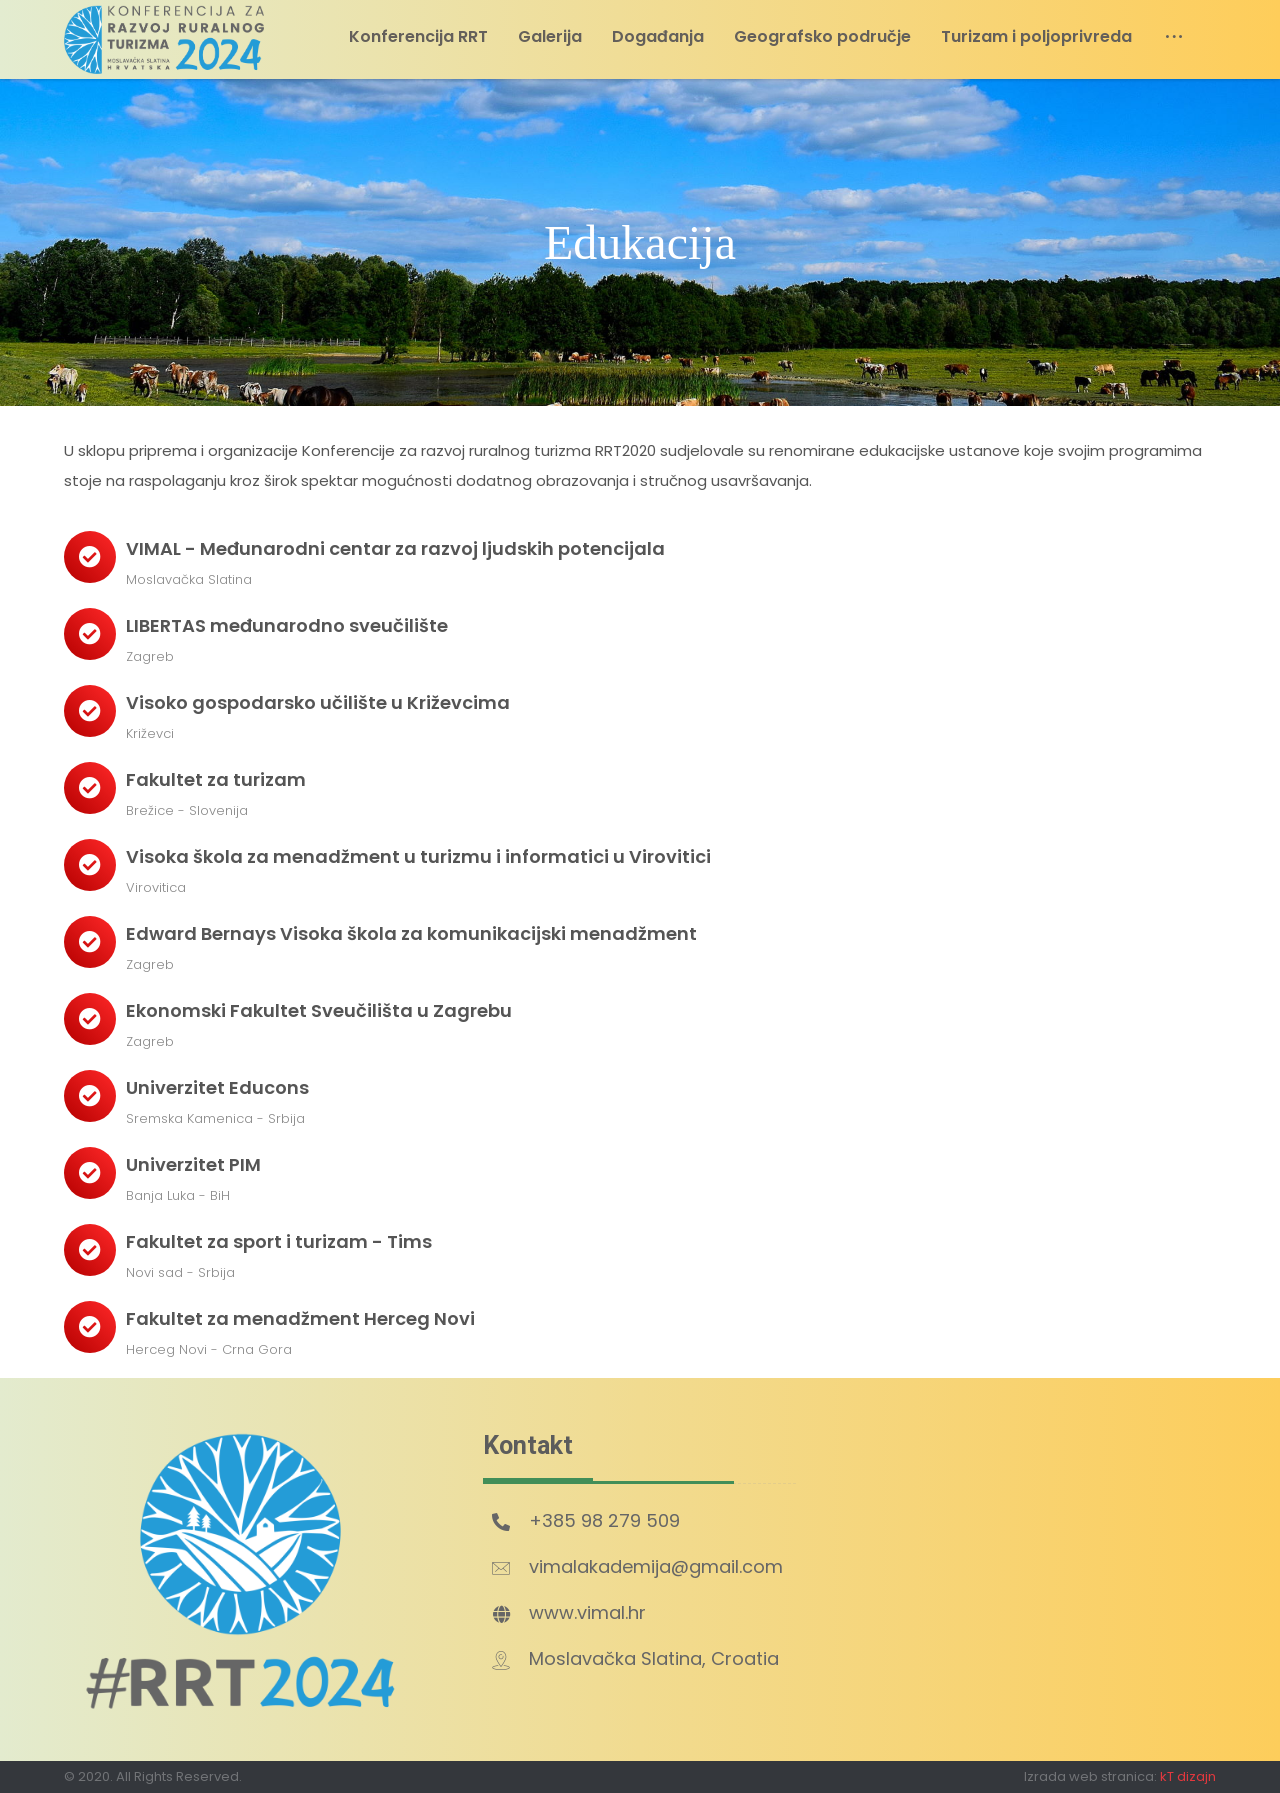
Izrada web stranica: (1090, 1776)
